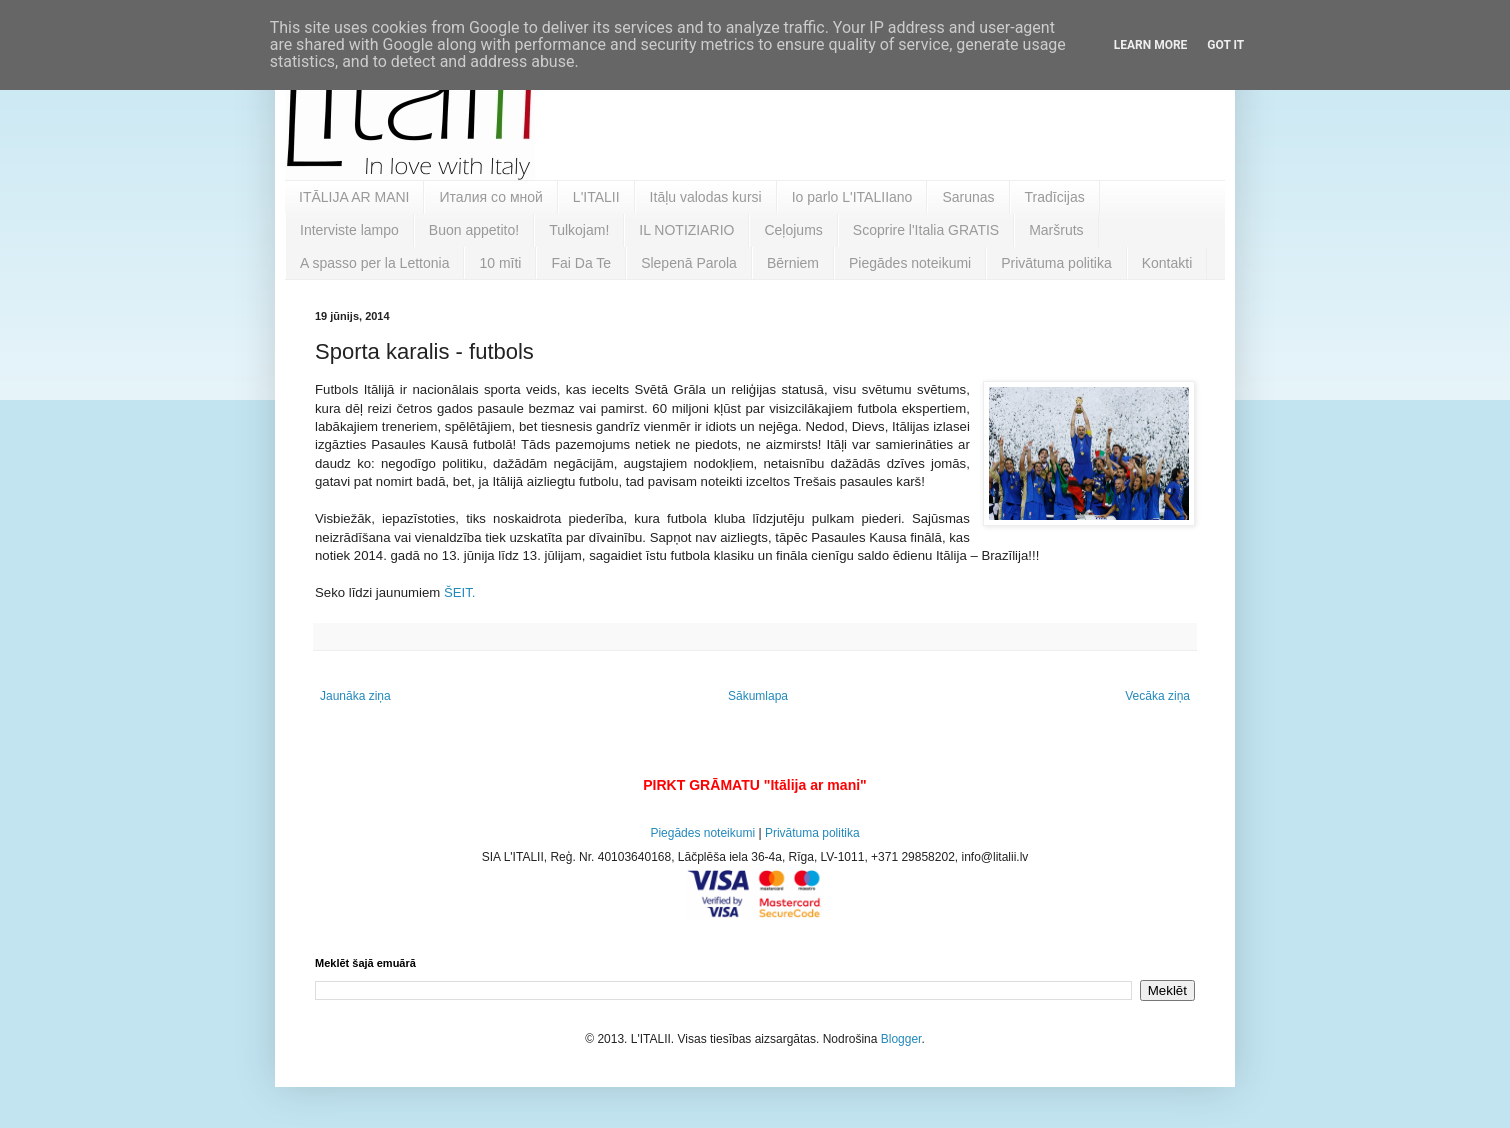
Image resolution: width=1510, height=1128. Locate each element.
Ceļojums (793, 230)
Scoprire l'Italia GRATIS (926, 230)
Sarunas (968, 197)
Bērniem (793, 263)
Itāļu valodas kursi (706, 197)
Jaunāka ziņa (355, 696)
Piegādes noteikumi (910, 263)
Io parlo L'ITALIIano (852, 197)
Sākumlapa (758, 696)
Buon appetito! (474, 230)
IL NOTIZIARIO (686, 230)
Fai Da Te (581, 263)
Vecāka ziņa (1157, 696)
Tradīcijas (1055, 197)
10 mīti (500, 263)
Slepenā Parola (689, 263)
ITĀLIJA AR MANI (354, 197)
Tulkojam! (579, 230)
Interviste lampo (349, 230)
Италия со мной (490, 197)
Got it (1225, 45)
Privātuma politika (1056, 263)
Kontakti (1167, 263)
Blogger (901, 1039)
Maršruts (1056, 230)
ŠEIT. (460, 592)
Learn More (1151, 45)
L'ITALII (596, 197)
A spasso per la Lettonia (374, 263)
